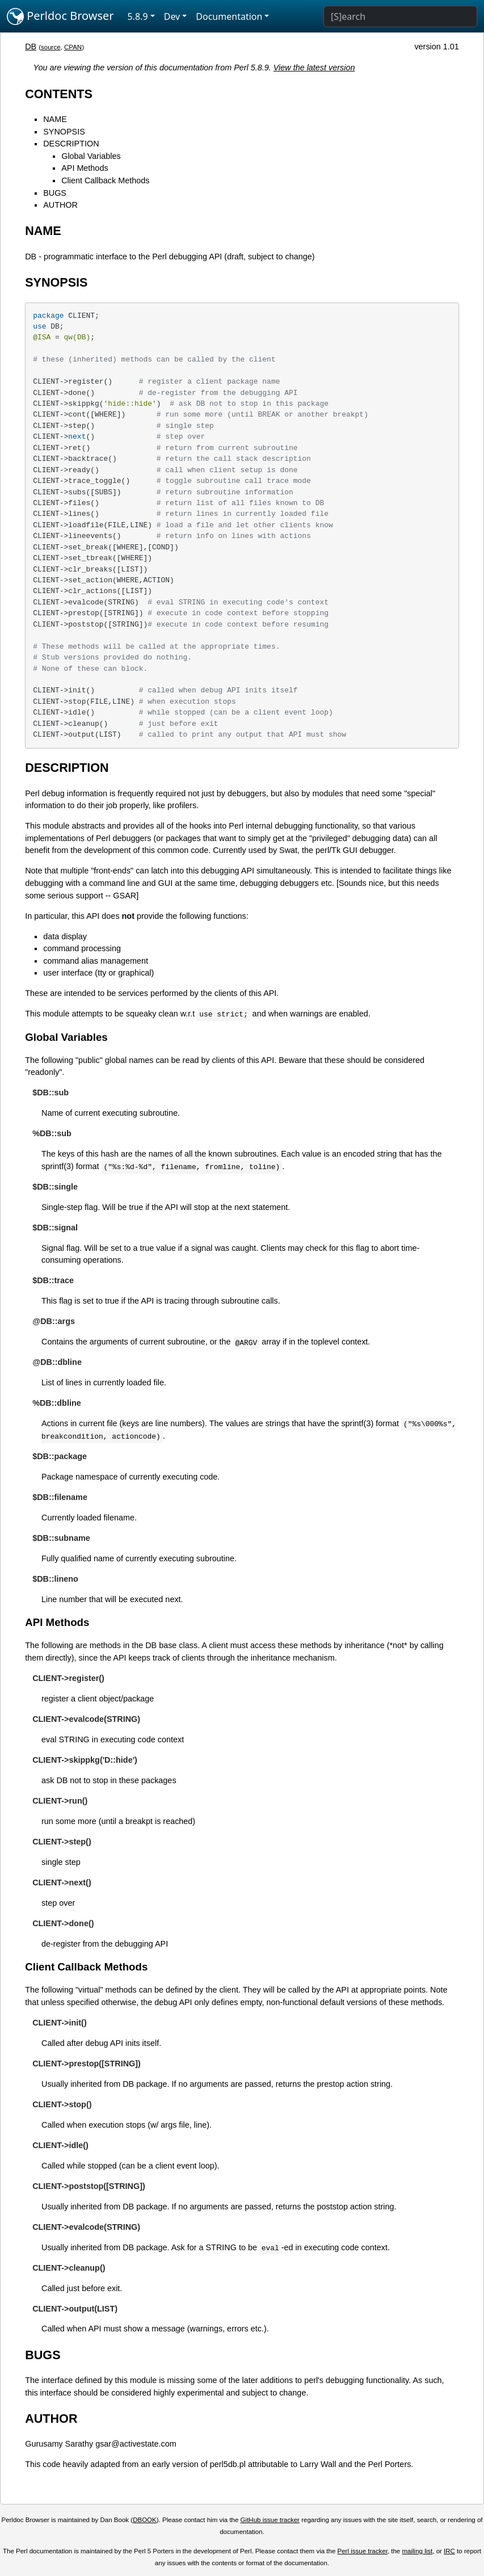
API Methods (84, 168)
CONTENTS (58, 94)
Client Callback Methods (105, 180)
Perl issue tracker (363, 2551)
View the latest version (314, 67)
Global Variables (91, 156)
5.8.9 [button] (138, 16)
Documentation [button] (229, 16)
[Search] (400, 16)
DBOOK (145, 2519)
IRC (449, 2551)
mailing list (417, 2551)
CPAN (73, 47)
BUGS (54, 192)
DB (30, 46)
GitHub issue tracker (270, 2519)
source (51, 47)
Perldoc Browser (60, 16)
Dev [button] (172, 16)
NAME (55, 119)
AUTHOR (60, 204)
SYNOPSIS (64, 131)
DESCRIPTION (71, 143)
